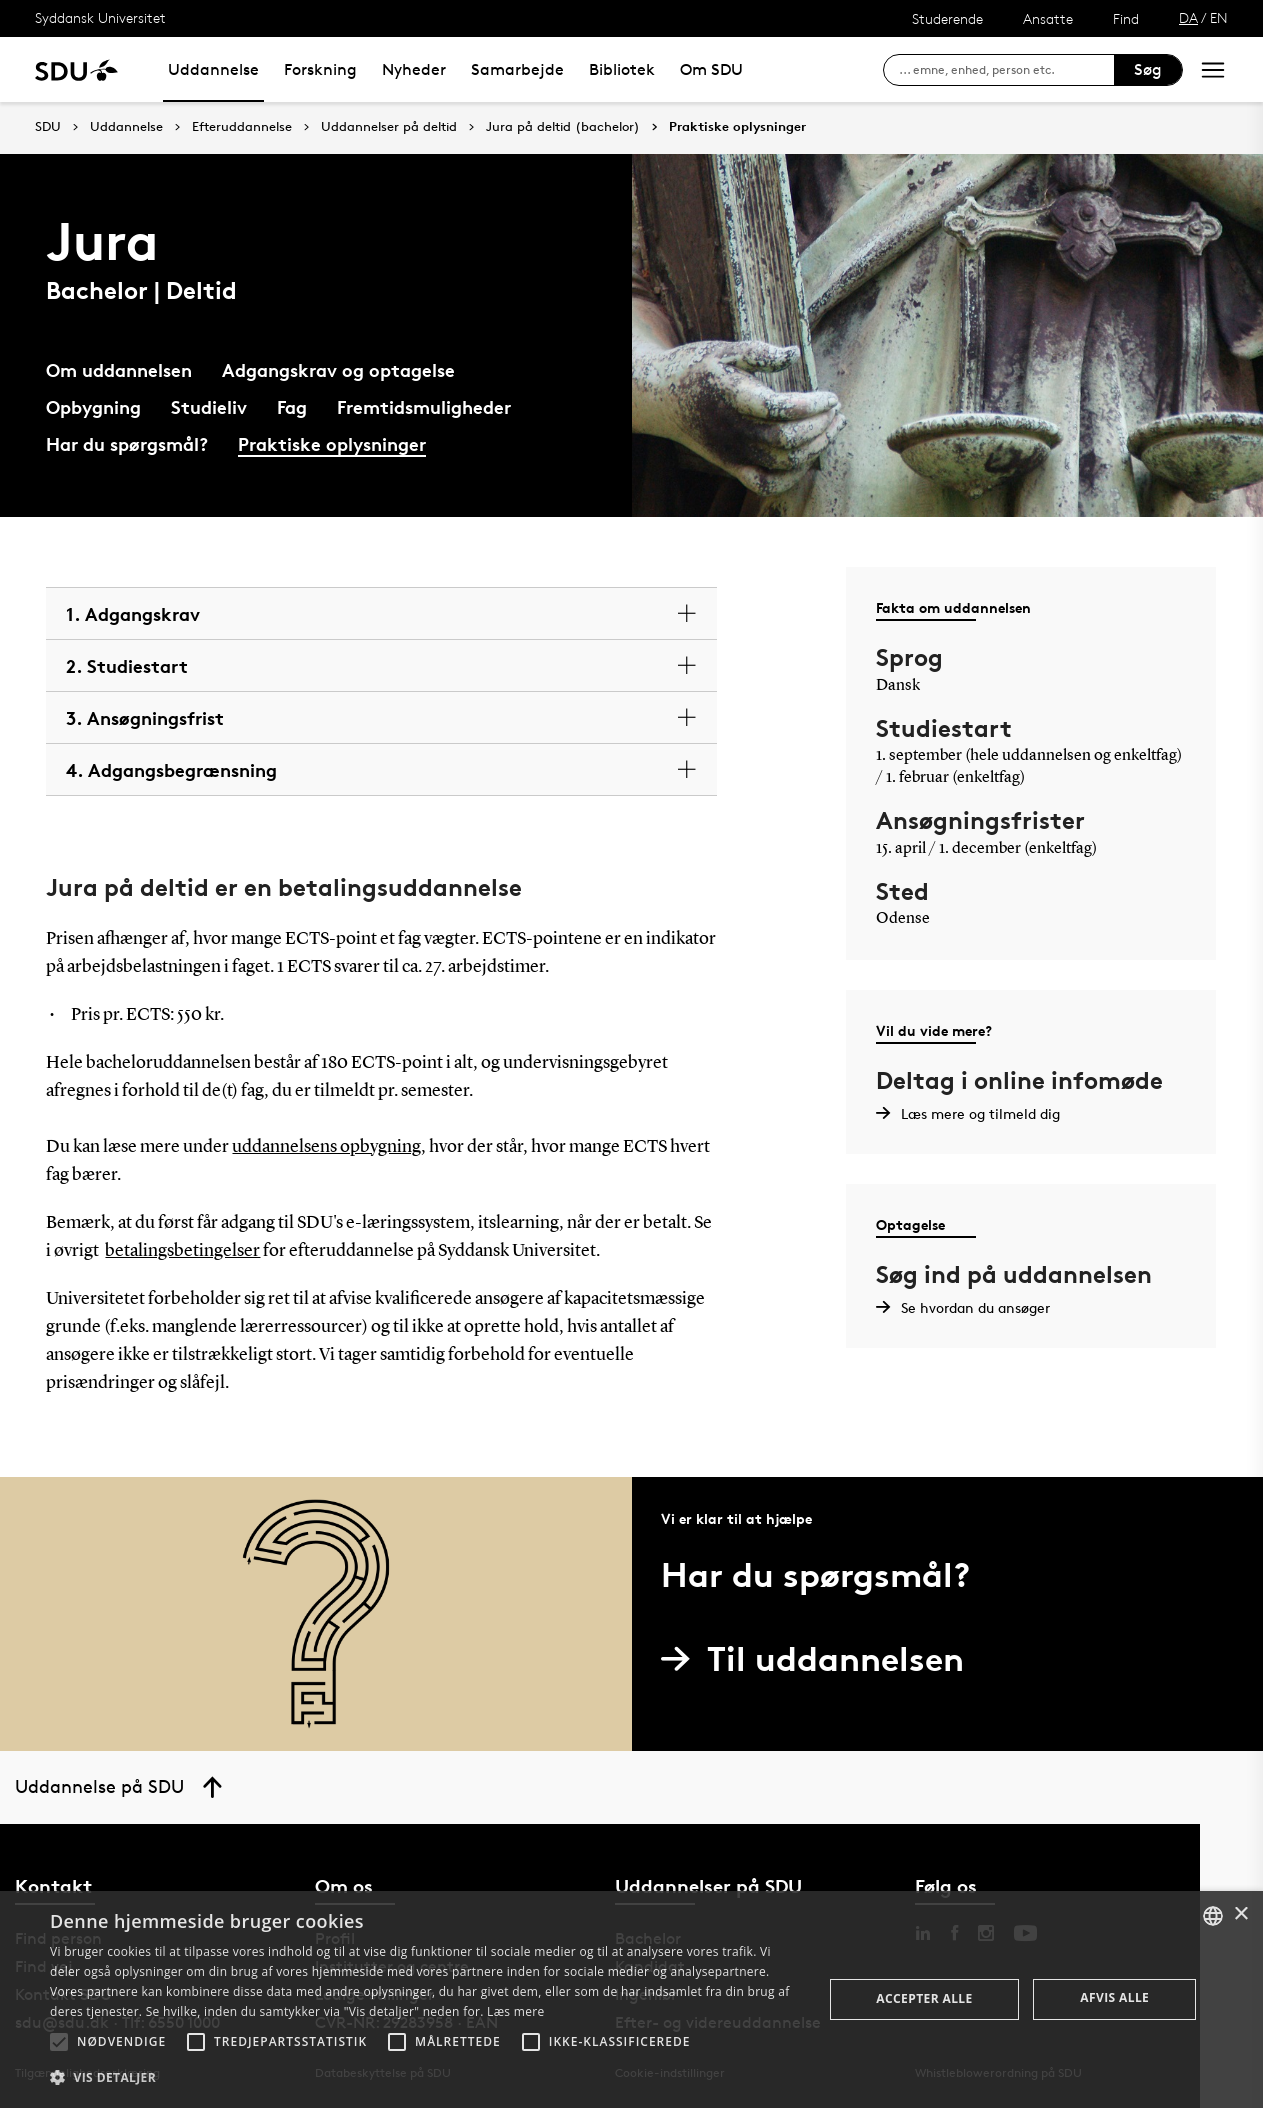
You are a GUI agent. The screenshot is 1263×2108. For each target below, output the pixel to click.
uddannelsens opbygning (326, 1147)
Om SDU (711, 69)
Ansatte (1048, 18)
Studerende (947, 18)
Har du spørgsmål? (127, 443)
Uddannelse (213, 69)
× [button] (1240, 1914)
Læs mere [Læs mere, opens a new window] (515, 2011)
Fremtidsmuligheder (424, 406)
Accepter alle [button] (924, 1998)
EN (1219, 17)
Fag (292, 406)
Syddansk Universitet (100, 17)
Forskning (320, 69)
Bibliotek (622, 69)
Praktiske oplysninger (737, 127)
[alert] (631, 1999)
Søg (1148, 69)
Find (1126, 18)
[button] (59, 2042)
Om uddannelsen (119, 369)
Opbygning (93, 406)
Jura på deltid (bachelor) (563, 127)
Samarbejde (517, 69)
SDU (48, 126)
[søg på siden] (1006, 70)
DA (1188, 17)
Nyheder (414, 69)
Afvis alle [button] (1114, 1997)
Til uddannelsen (820, 1658)
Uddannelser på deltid (389, 127)
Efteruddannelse (242, 127)
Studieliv (209, 406)
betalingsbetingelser (182, 1251)
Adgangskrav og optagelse (338, 369)
